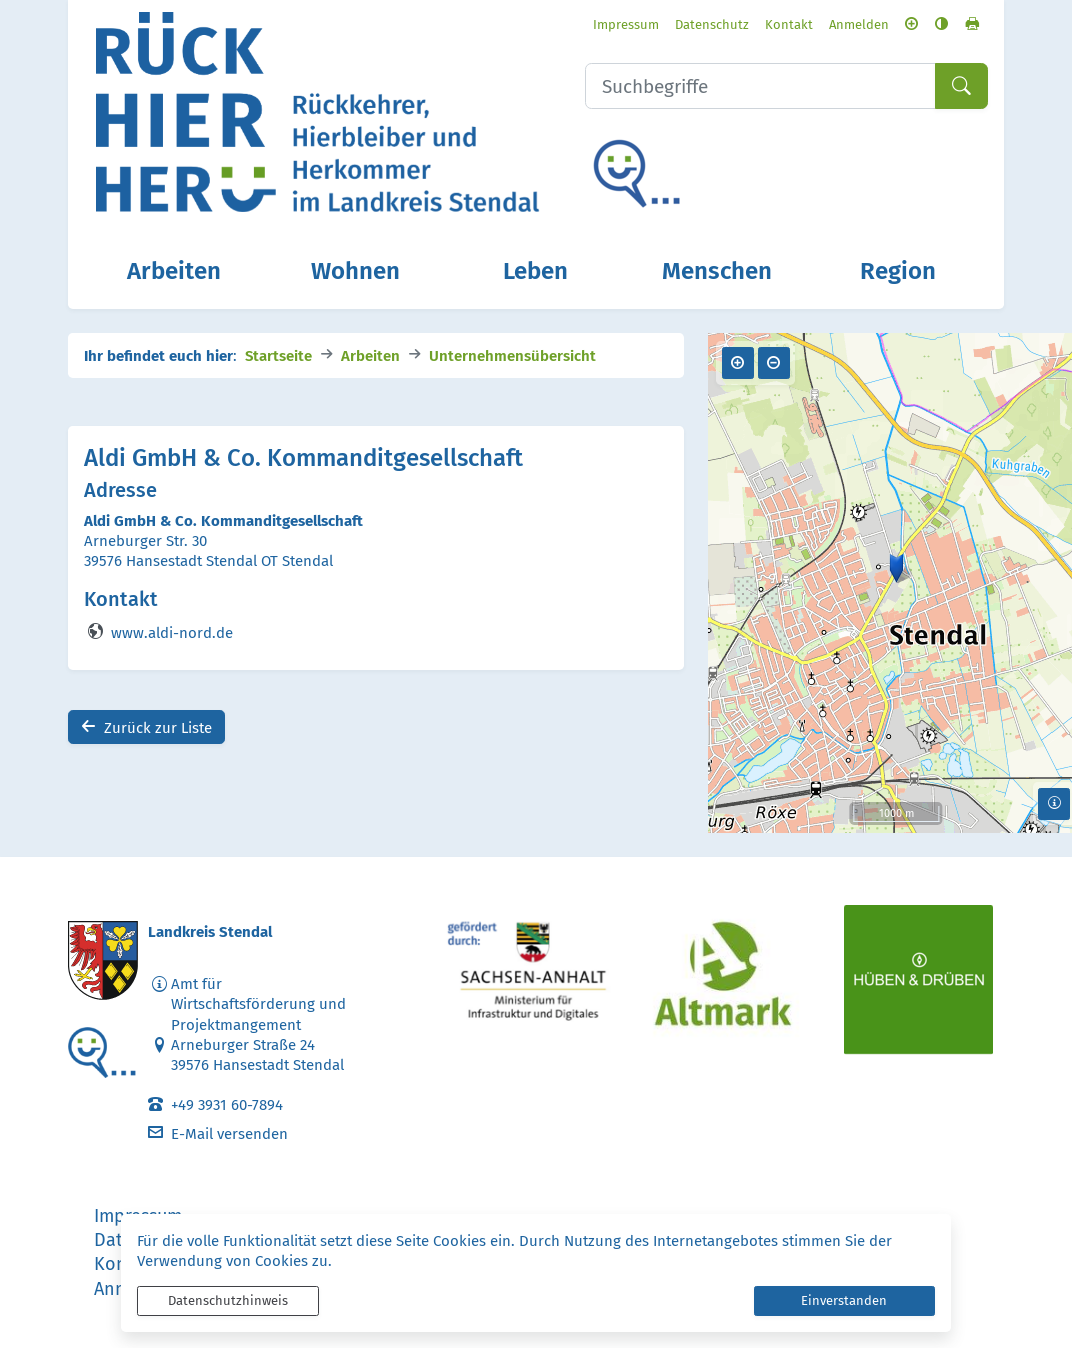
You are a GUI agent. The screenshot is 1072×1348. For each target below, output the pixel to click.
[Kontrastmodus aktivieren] (941, 23)
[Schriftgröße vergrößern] (911, 23)
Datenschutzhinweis (228, 1300)
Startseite (278, 354)
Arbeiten (370, 354)
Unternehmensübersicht (512, 354)
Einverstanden (844, 1300)
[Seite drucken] (972, 23)
